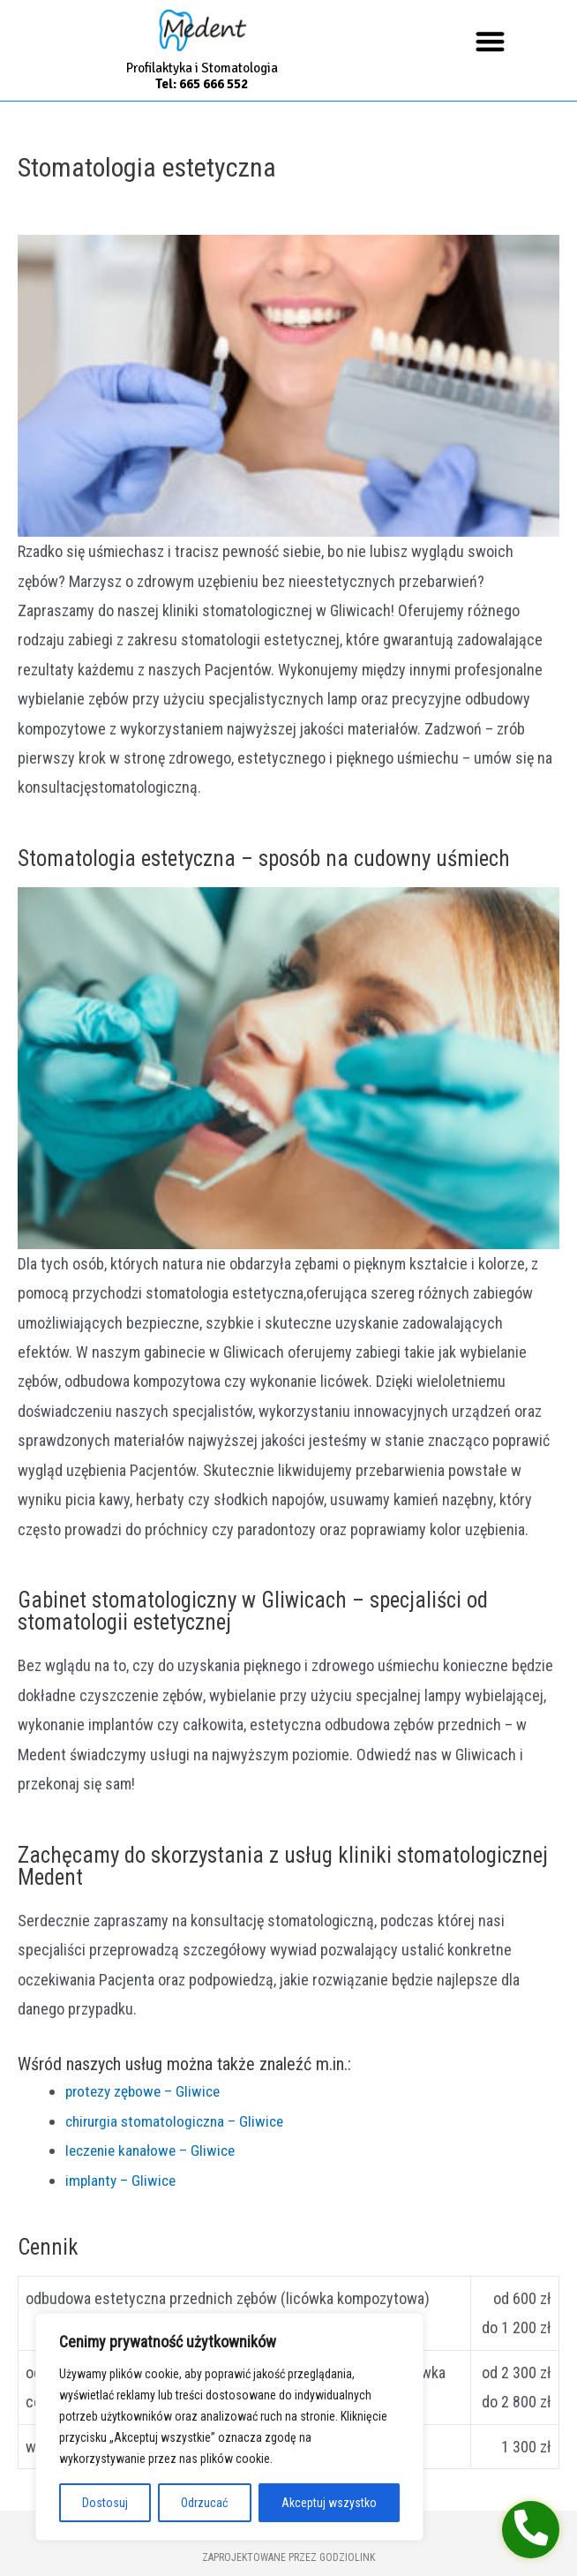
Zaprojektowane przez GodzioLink (288, 2557)
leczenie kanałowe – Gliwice (138, 2150)
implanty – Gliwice (106, 2180)
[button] (491, 42)
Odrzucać (204, 2503)
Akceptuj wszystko (329, 2503)
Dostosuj (105, 2503)
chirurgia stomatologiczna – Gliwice (162, 2121)
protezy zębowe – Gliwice (130, 2091)
